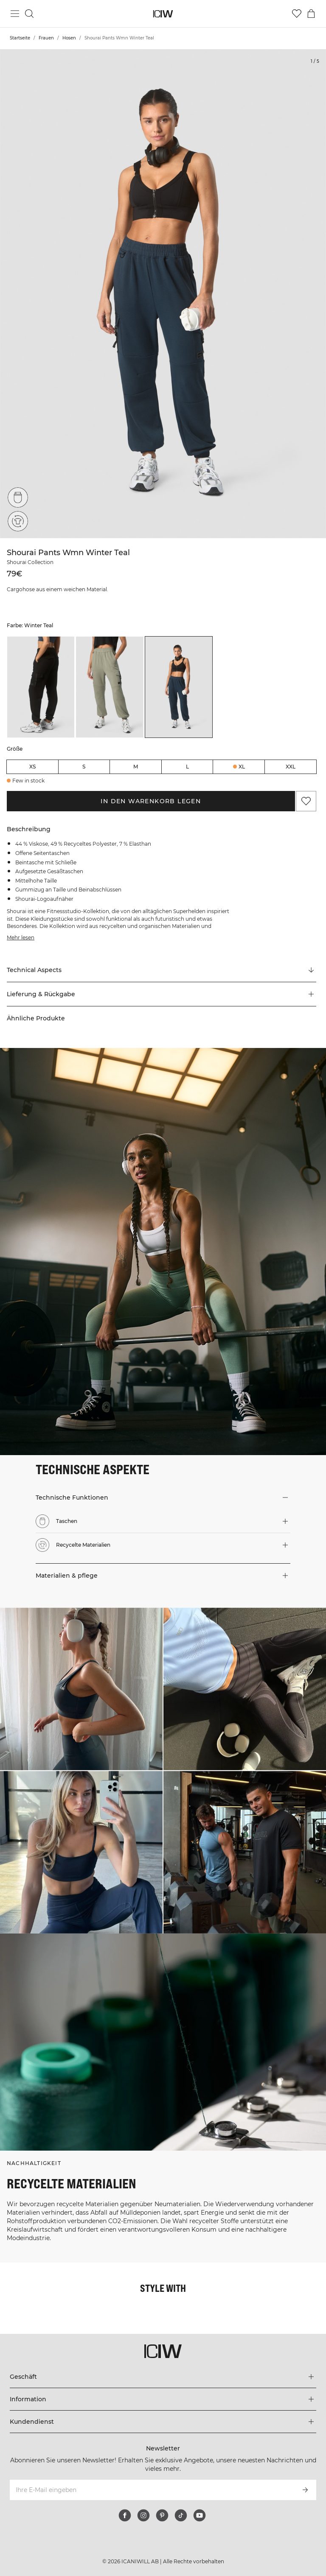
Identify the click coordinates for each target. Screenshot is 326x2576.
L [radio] (187, 766)
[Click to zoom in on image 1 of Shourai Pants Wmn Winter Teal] (163, 293)
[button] (161, 994)
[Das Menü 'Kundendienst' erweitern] (163, 2422)
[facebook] (124, 2515)
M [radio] (135, 766)
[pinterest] (162, 2515)
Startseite (20, 38)
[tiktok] (180, 2515)
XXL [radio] (290, 766)
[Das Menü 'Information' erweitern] (163, 2399)
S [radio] (83, 766)
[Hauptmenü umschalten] (15, 13)
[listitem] (41, 687)
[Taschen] (18, 497)
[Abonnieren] (305, 2489)
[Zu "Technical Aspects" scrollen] (161, 970)
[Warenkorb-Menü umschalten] (311, 13)
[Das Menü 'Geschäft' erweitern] (163, 2377)
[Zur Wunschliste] (296, 13)
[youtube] (199, 2515)
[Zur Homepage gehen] (163, 13)
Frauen (46, 38)
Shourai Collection (30, 562)
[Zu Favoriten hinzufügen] (306, 801)
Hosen (69, 38)
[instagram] (143, 2515)
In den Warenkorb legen (151, 801)
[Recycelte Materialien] (18, 521)
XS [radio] (32, 766)
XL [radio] (242, 766)
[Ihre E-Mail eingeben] (151, 2490)
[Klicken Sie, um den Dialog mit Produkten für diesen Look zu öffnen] (81, 1689)
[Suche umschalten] (29, 13)
